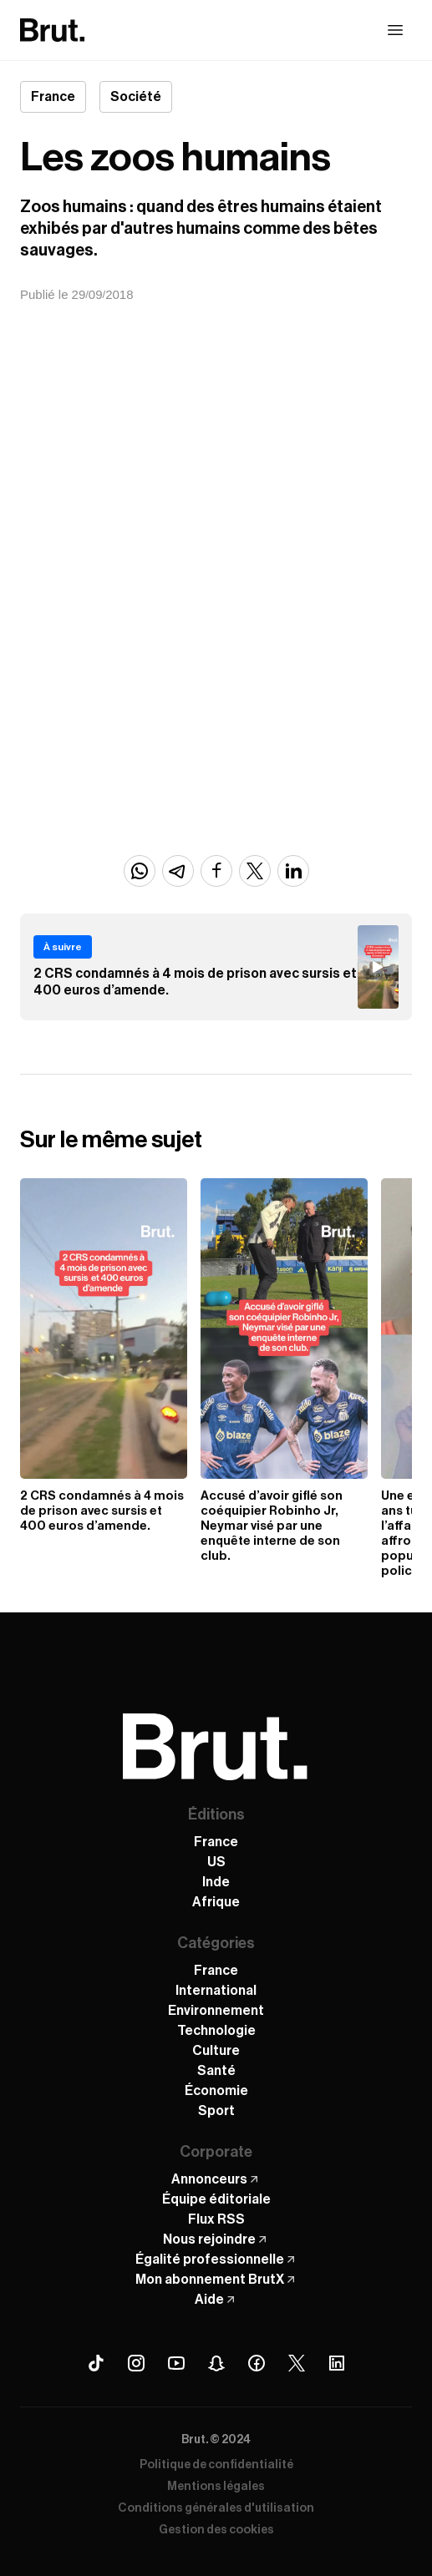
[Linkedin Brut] (336, 2363)
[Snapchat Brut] (216, 2363)
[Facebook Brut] (256, 2363)
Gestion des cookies (216, 2530)
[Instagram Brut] (136, 2363)
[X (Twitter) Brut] (296, 2363)
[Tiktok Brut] (96, 2363)
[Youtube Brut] (176, 2363)
